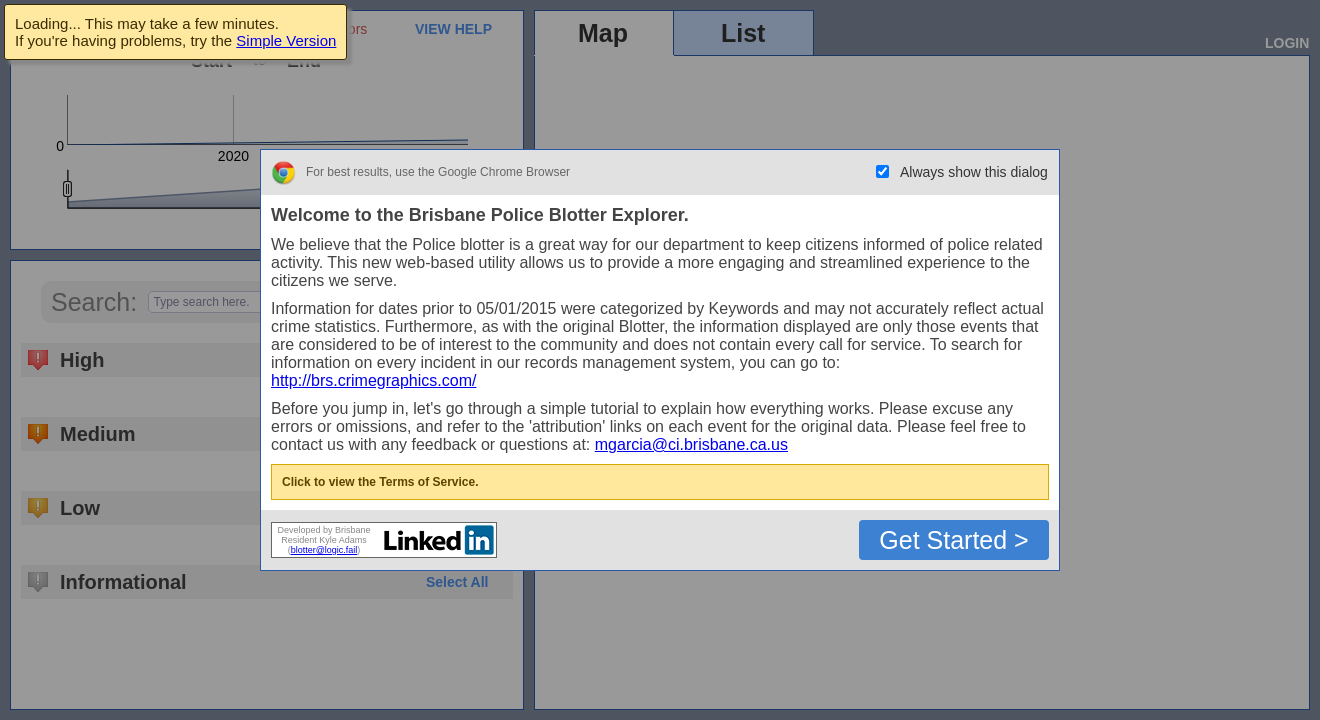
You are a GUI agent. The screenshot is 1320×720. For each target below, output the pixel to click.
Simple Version (286, 40)
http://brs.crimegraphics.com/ (373, 380)
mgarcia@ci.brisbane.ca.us (691, 444)
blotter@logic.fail (324, 550)
